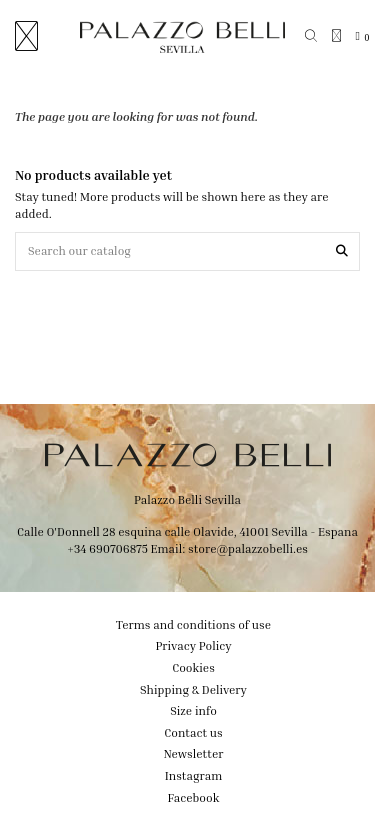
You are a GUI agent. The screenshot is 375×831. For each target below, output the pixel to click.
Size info (193, 710)
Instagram (194, 775)
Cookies (193, 667)
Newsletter (194, 753)
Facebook (194, 797)
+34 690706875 (107, 548)
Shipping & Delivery (193, 689)
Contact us (193, 732)
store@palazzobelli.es (248, 548)
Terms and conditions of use (193, 624)
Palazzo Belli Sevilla (187, 499)
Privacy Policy (193, 645)
